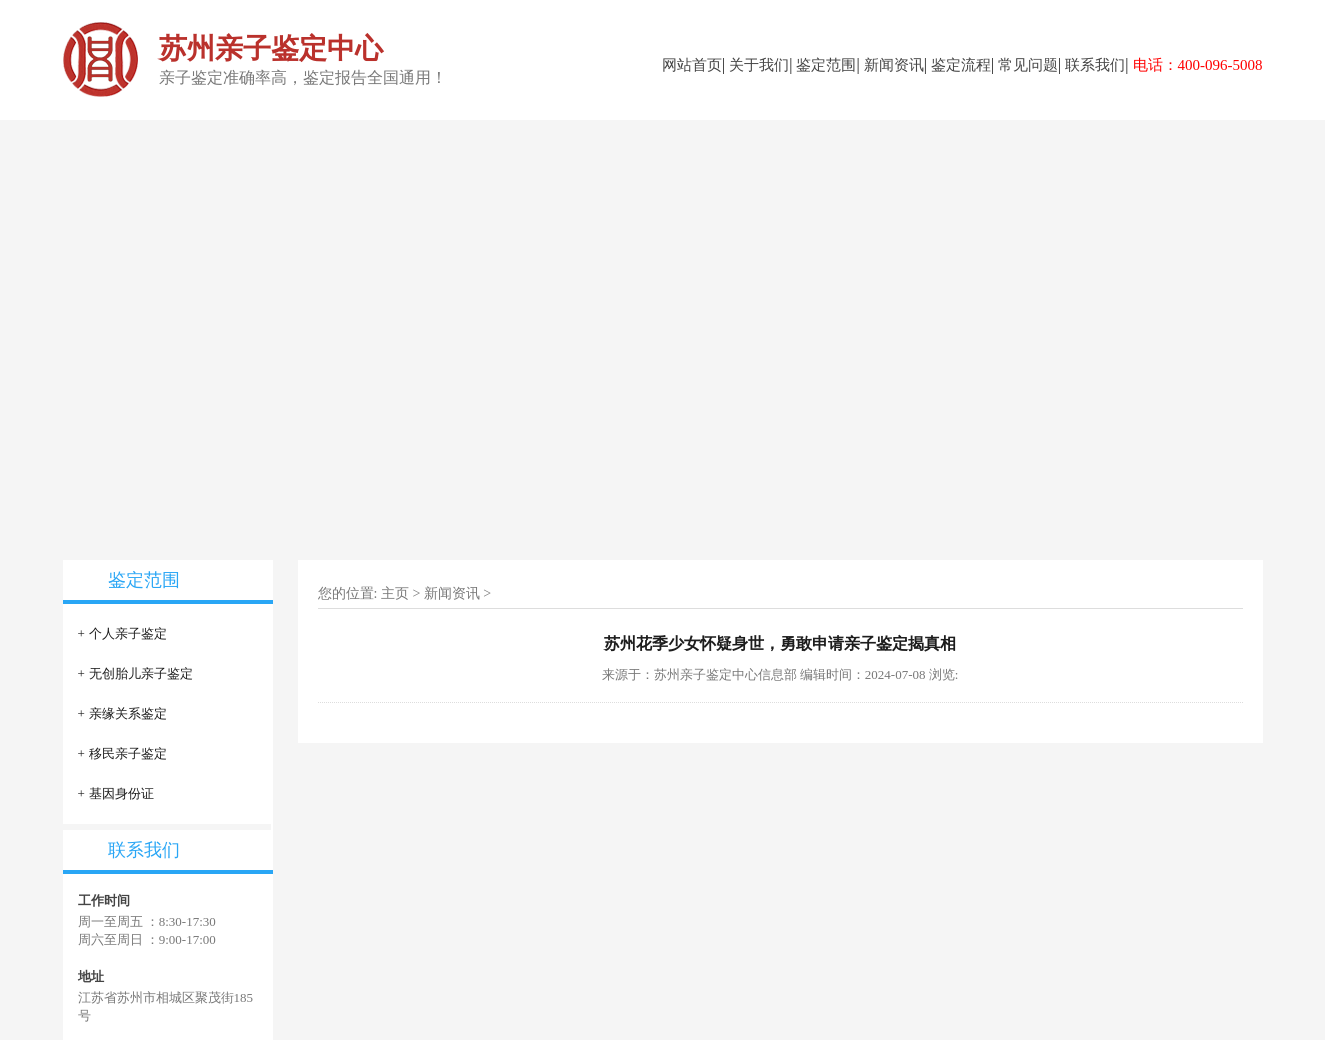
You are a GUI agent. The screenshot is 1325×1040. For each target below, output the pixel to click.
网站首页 (692, 65)
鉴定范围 (826, 65)
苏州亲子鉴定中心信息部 (725, 674)
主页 (395, 593)
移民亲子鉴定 (128, 753)
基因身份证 (121, 793)
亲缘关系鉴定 (128, 713)
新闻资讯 (894, 65)
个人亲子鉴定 (128, 633)
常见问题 (1028, 65)
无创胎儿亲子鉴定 (141, 673)
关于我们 (759, 65)
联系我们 (1095, 65)
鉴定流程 (961, 65)
